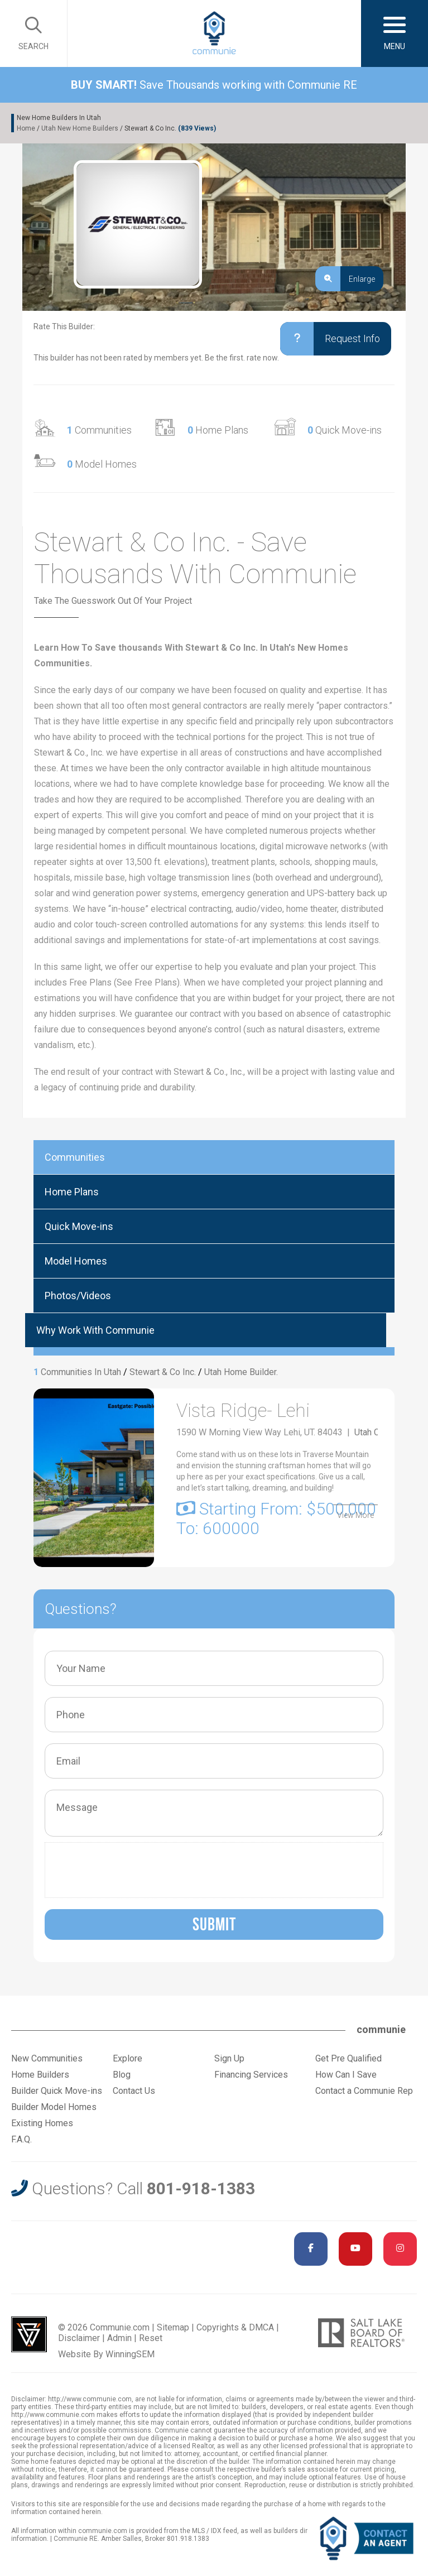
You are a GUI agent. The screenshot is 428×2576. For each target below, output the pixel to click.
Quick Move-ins (344, 430)
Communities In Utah (81, 1372)
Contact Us (134, 2090)
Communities (99, 430)
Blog (122, 2074)
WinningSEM (130, 2354)
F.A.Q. (21, 2139)
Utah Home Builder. (241, 1372)
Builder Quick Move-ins (56, 2090)
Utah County (377, 1435)
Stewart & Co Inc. (162, 1372)
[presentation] (135, 1870)
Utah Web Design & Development (29, 2334)
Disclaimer (79, 2338)
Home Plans (217, 430)
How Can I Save (346, 2074)
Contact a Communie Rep (364, 2090)
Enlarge (345, 278)
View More (355, 1515)
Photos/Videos (78, 1295)
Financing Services (251, 2074)
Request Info (322, 338)
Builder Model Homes (54, 2107)
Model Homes (102, 464)
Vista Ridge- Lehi (251, 1412)
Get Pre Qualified (348, 2058)
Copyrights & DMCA (235, 2327)
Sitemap (173, 2327)
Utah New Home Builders (79, 128)
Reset (150, 2338)
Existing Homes (42, 2123)
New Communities (47, 2058)
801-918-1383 (201, 2188)
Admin (119, 2338)
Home (26, 128)
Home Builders (40, 2074)
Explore (127, 2058)
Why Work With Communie (95, 1330)
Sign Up (229, 2058)
